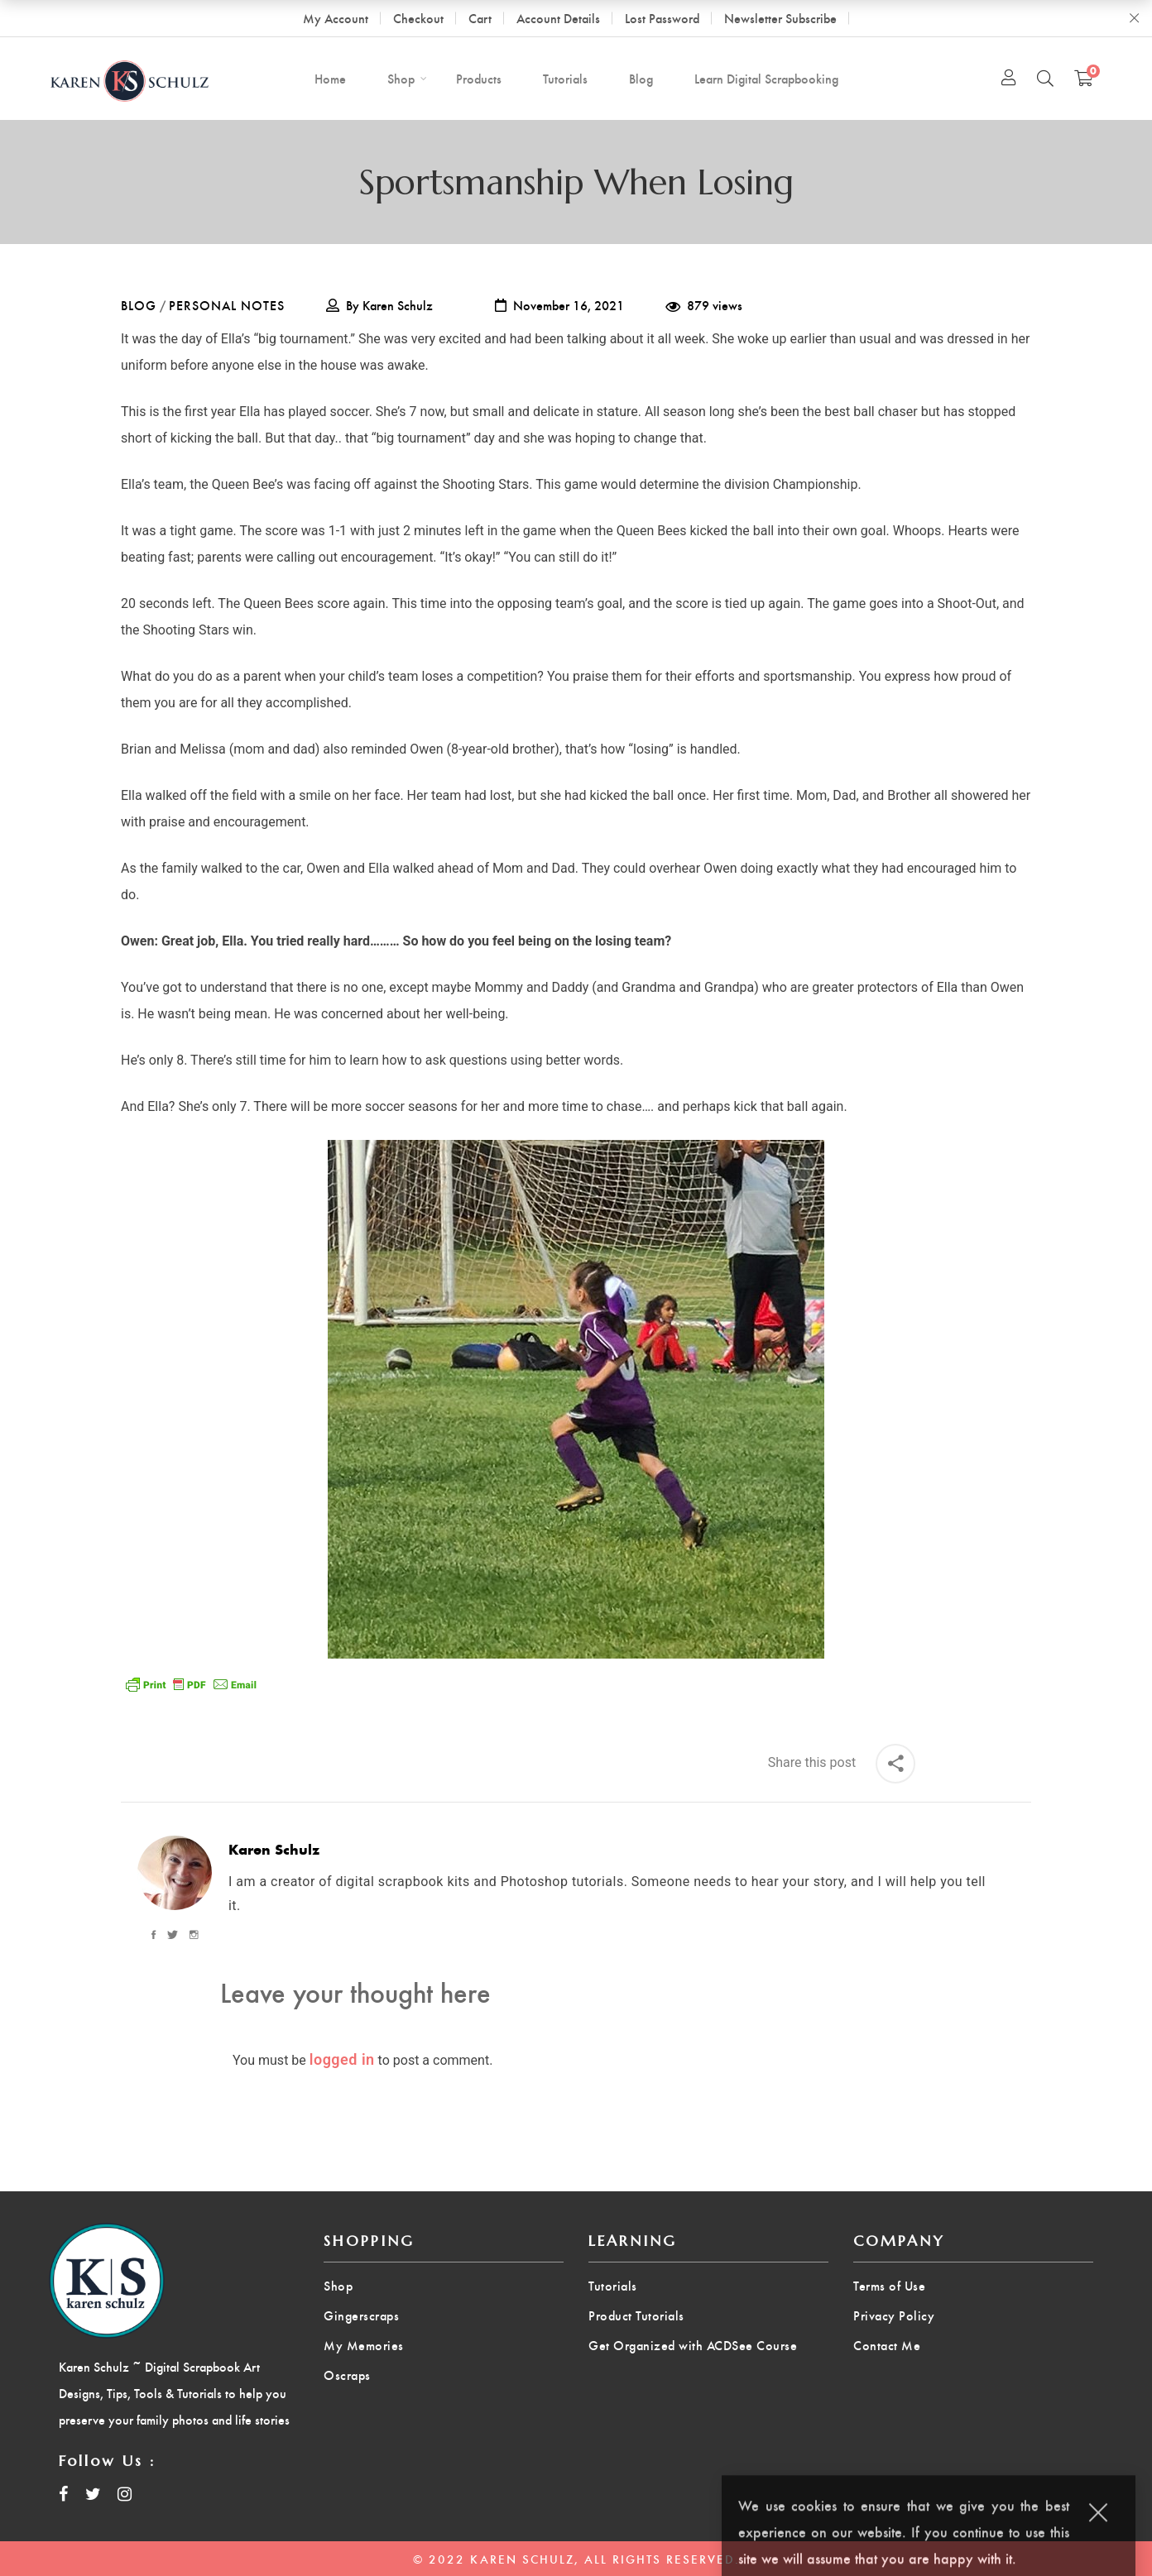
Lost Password (662, 17)
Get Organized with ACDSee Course (692, 2344)
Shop (338, 2285)
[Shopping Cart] (1083, 78)
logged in (342, 2059)
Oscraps (347, 2374)
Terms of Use (889, 2285)
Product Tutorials (636, 2315)
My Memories (364, 2344)
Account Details (558, 17)
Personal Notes (227, 305)
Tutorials (612, 2285)
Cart (480, 17)
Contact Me (886, 2344)
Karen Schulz (397, 305)
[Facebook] (155, 1935)
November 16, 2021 (568, 305)
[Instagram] (192, 1935)
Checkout (418, 17)
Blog (138, 305)
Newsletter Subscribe (780, 17)
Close (1134, 18)
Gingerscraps (361, 2315)
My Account (335, 17)
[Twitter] (172, 1935)
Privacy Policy (893, 2315)
